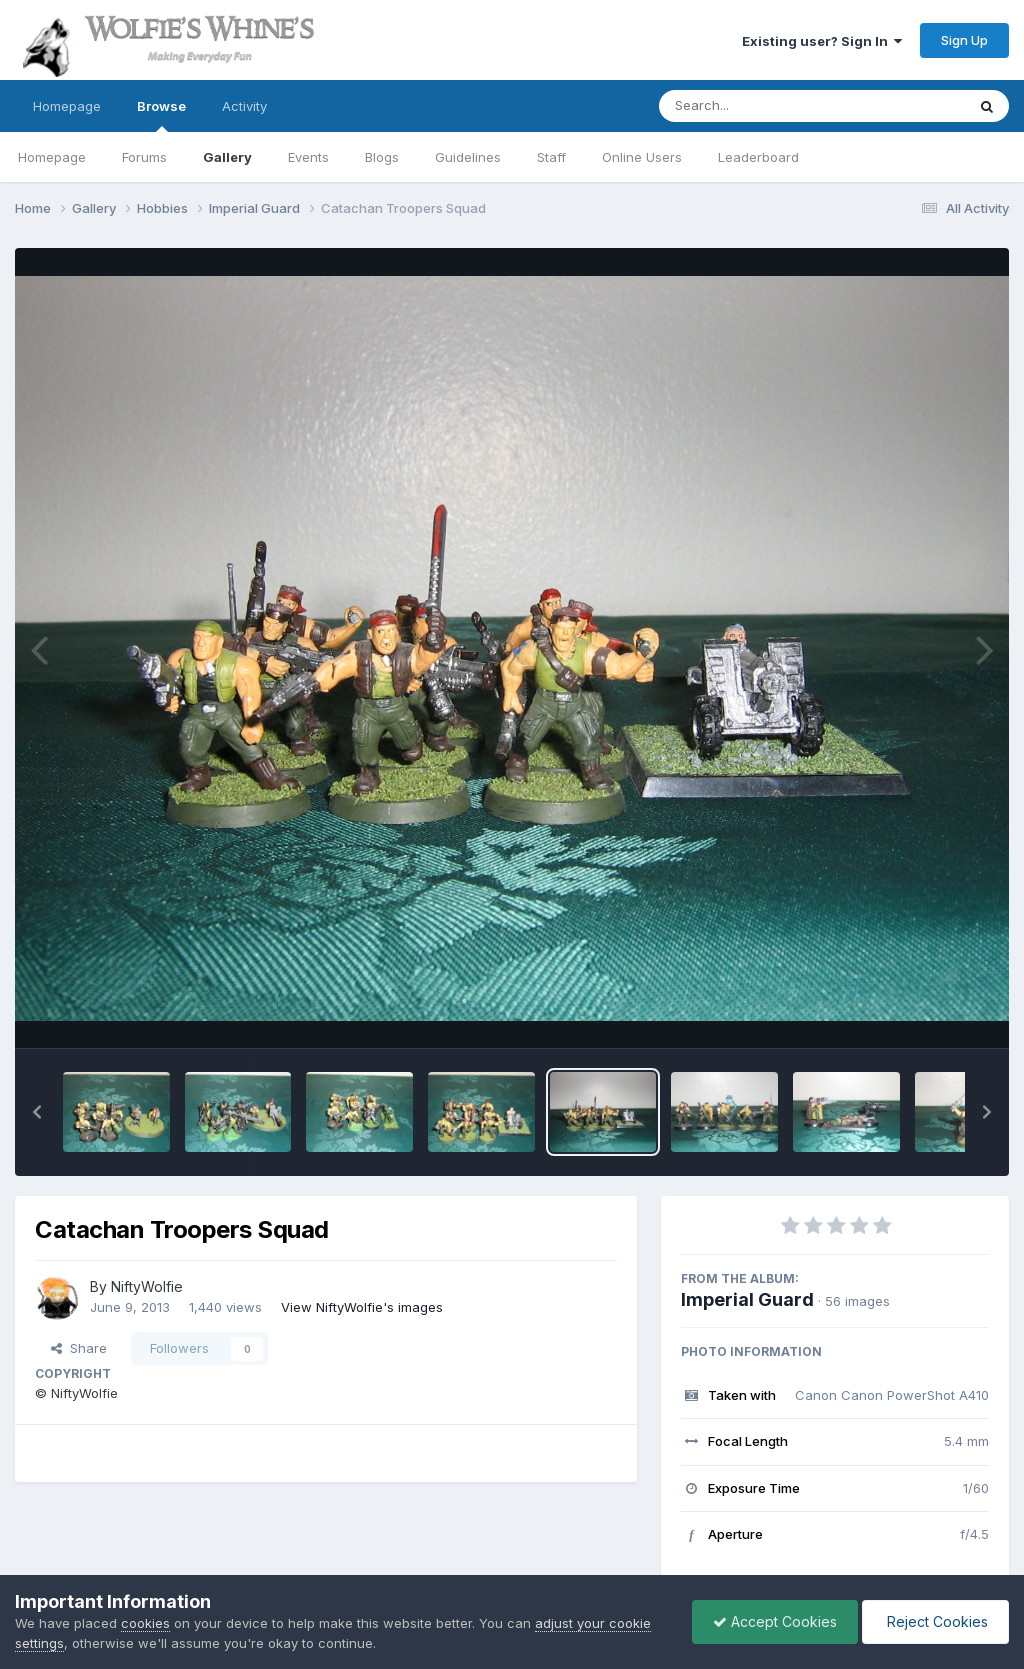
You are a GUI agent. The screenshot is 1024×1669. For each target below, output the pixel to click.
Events (308, 157)
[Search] (757, 106)
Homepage (67, 106)
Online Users (642, 157)
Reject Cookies (935, 1621)
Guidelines (468, 157)
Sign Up (964, 40)
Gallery (227, 157)
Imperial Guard (747, 1299)
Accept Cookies (775, 1621)
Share (79, 1348)
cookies (145, 1623)
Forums (144, 157)
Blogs (382, 157)
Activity (244, 106)
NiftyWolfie (147, 1286)
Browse (161, 115)
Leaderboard (758, 157)
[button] (37, 1112)
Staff (551, 157)
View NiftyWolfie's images (362, 1307)
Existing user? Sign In (822, 41)
